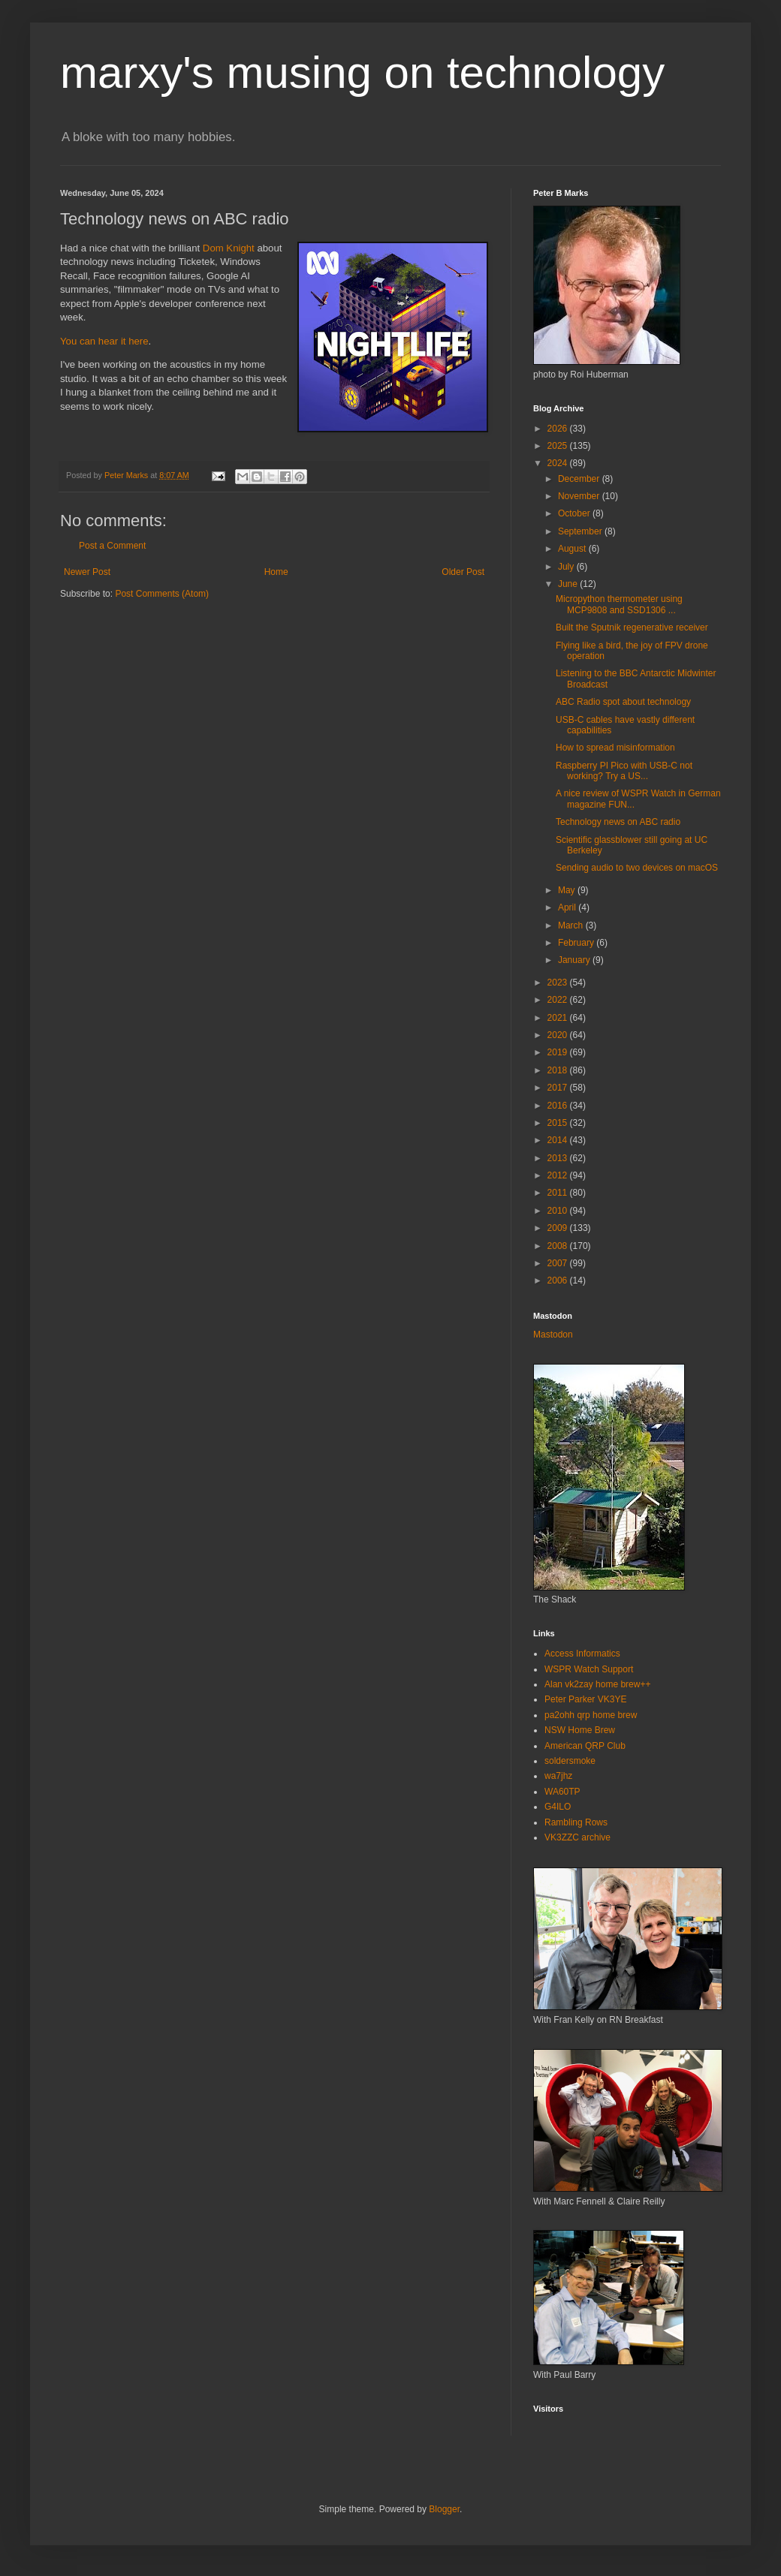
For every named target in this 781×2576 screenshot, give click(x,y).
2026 (558, 428)
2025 (558, 446)
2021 (558, 1018)
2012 (558, 1175)
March (572, 925)
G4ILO (557, 1806)
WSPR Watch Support (588, 1669)
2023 (558, 982)
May (567, 890)
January (575, 960)
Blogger (444, 2509)
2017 (558, 1087)
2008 (558, 1246)
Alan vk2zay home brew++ (597, 1684)
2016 (558, 1105)
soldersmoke (570, 1761)
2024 (558, 463)
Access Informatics (582, 1653)
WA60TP (562, 1791)
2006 (558, 1280)
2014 (558, 1140)
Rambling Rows (576, 1822)
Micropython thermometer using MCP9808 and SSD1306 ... (619, 604)
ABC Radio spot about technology (623, 702)
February (577, 942)
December (580, 479)
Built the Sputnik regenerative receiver (632, 627)
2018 (558, 1070)
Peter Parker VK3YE (585, 1699)
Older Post (463, 572)
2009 (558, 1228)
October (575, 513)
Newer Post (87, 572)
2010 (558, 1210)
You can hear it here (104, 341)
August (573, 548)
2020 (558, 1035)
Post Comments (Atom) (162, 593)
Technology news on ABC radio (618, 822)
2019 (558, 1052)
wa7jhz (558, 1776)
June (569, 584)
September (581, 531)
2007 (558, 1263)
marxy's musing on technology (362, 72)
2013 (558, 1158)
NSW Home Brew (579, 1730)
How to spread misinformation (615, 747)
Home (276, 572)
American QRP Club (585, 1746)
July (567, 566)
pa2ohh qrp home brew (590, 1715)
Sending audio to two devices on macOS (637, 867)
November (580, 496)
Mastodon (553, 1334)
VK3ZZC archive (577, 1837)
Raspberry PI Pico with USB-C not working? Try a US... (624, 770)
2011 (558, 1192)
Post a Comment (112, 545)
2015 (558, 1123)
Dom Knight (229, 248)
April (568, 907)
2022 (558, 1000)
